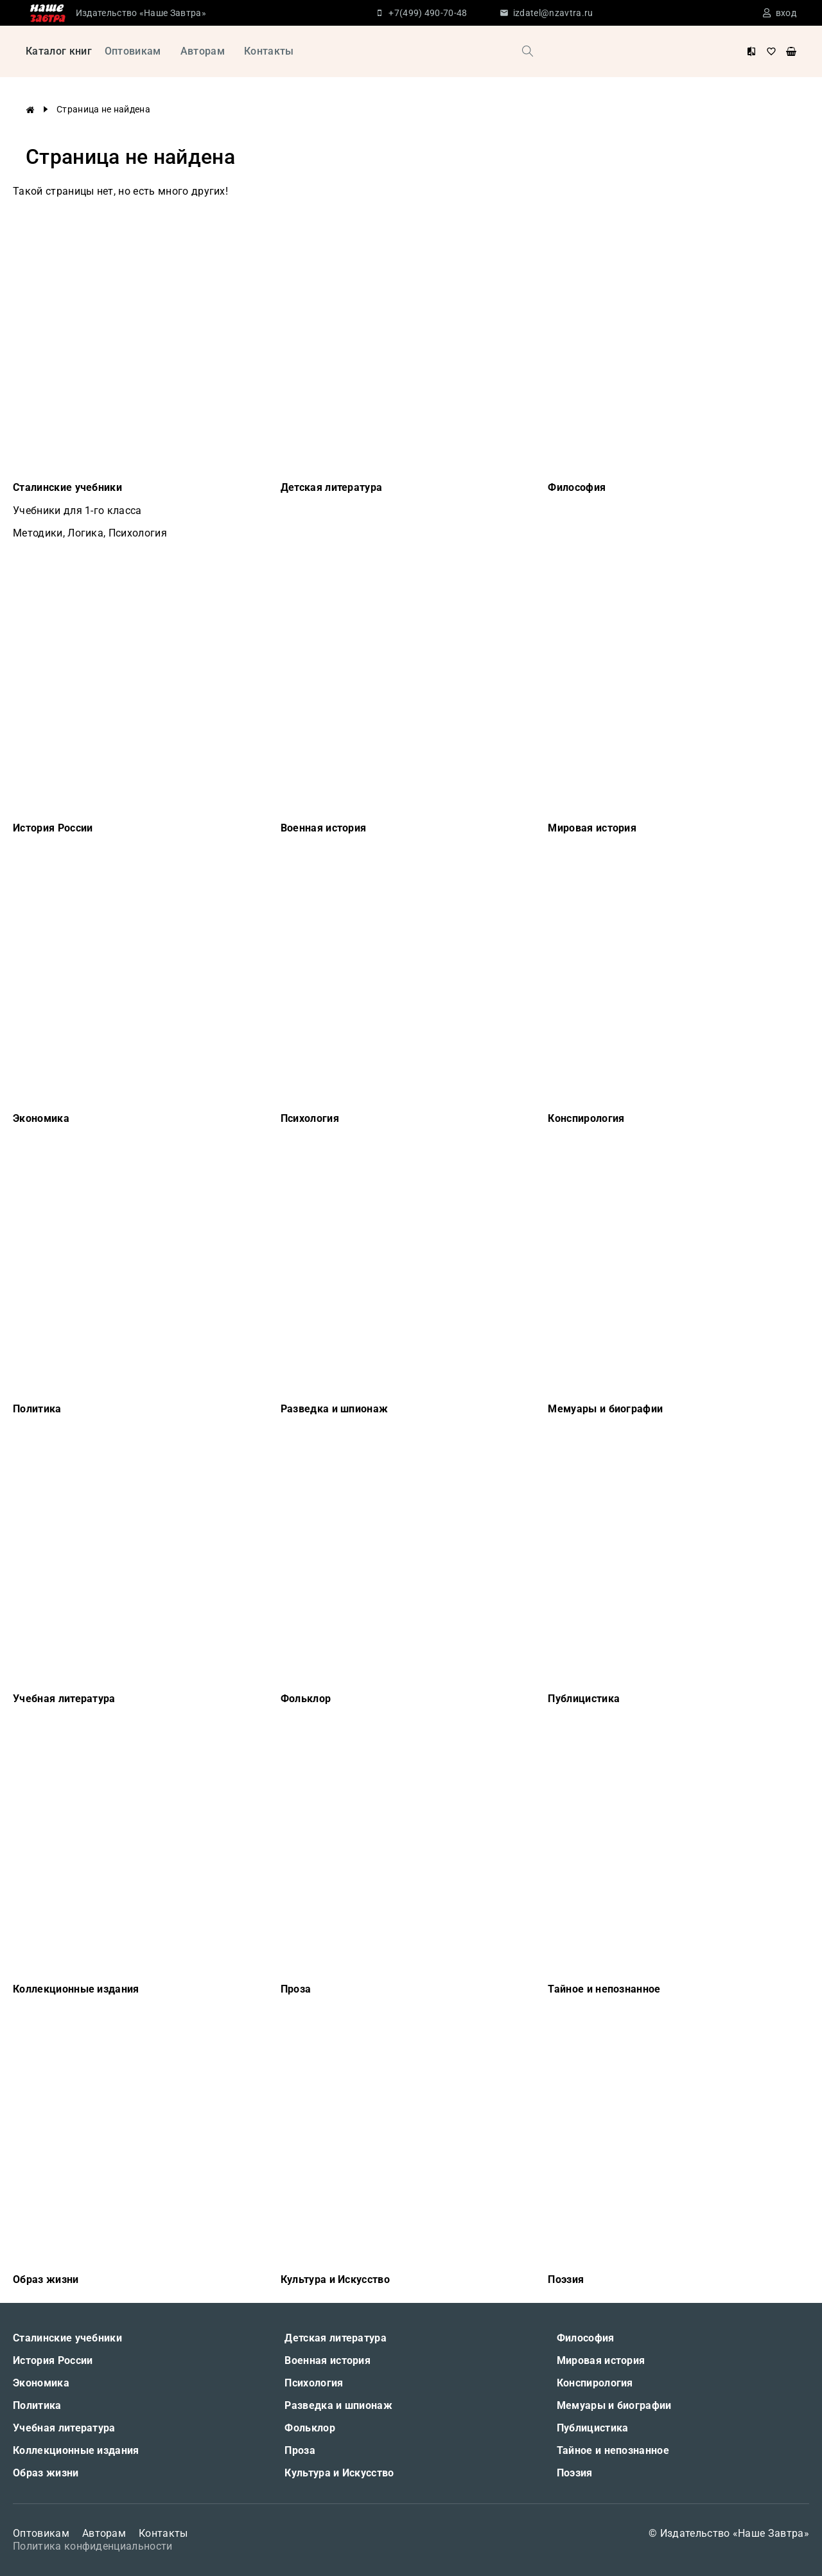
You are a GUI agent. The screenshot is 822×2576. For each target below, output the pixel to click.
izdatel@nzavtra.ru (553, 13)
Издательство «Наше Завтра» (141, 13)
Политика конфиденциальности (93, 2546)
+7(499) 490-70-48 (428, 13)
